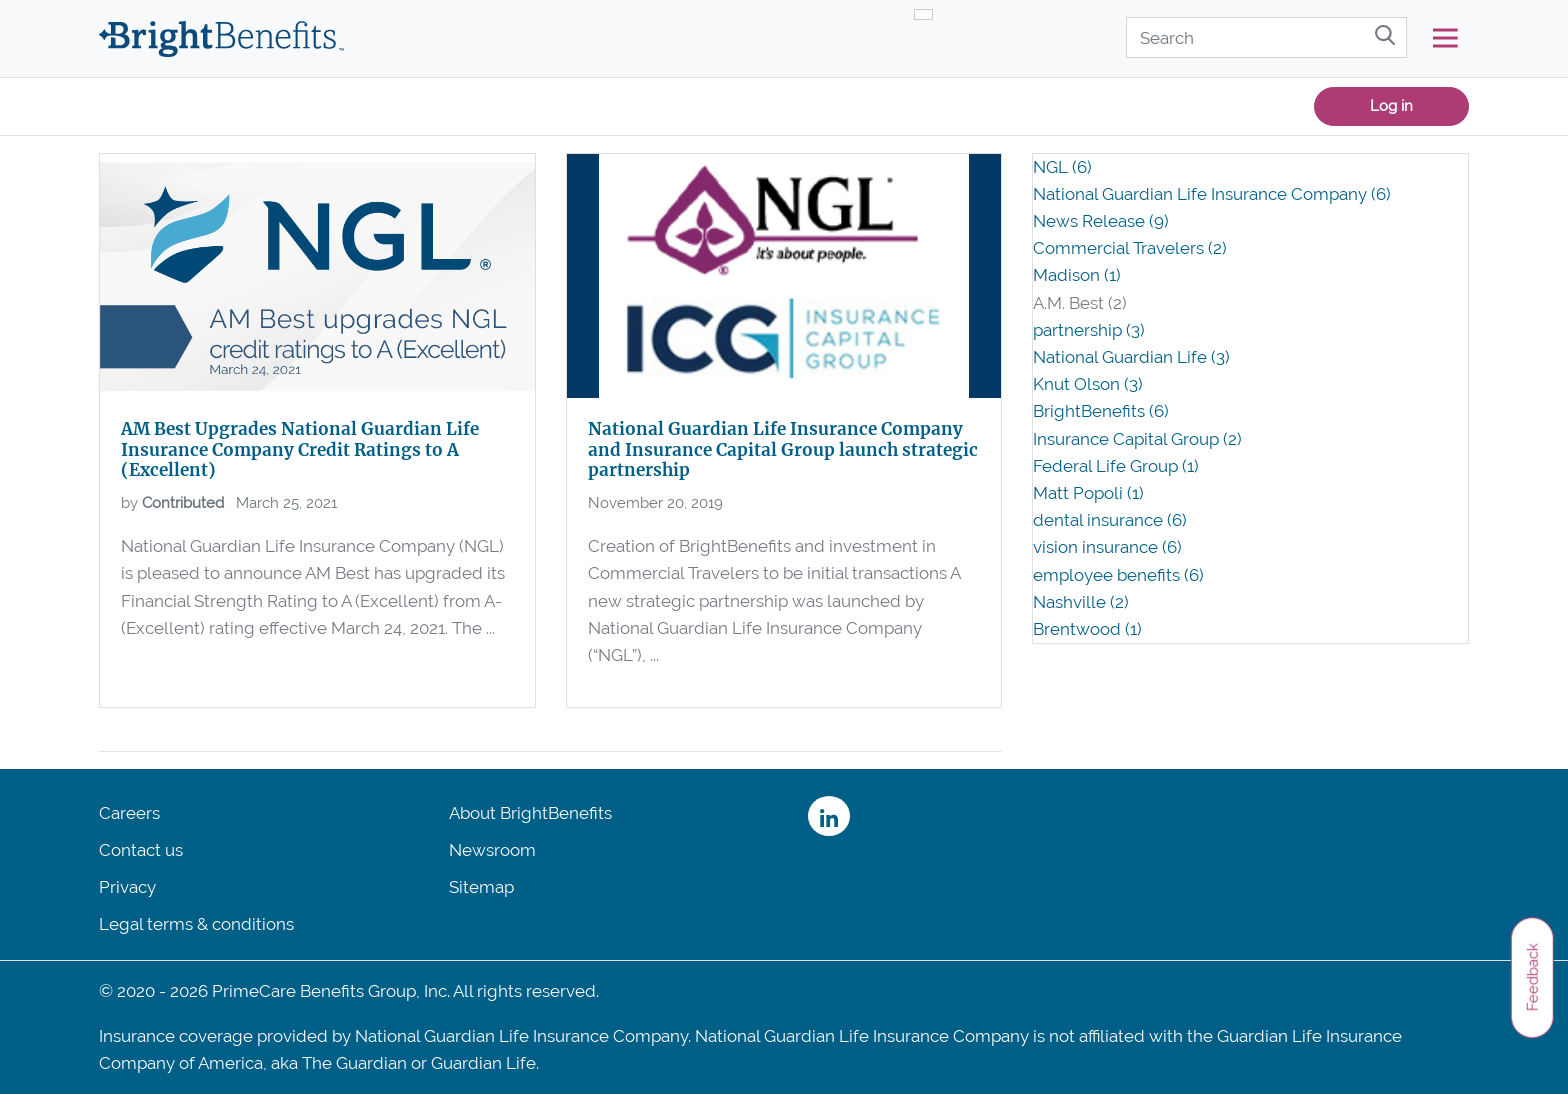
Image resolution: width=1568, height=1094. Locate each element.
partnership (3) (1089, 330)
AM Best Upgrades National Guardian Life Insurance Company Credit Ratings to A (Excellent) (300, 449)
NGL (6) (1062, 167)
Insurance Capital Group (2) (1137, 439)
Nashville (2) (1081, 602)
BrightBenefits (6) (1101, 411)
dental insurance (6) (1110, 520)
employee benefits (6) (1118, 575)
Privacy (127, 887)
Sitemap (481, 887)
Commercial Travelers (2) (1130, 248)
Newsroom (492, 850)
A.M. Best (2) (1080, 303)
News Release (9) (1101, 221)
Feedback (1532, 977)
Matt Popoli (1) (1088, 493)
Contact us (141, 850)
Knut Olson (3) (1088, 384)
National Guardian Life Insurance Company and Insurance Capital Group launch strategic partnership (783, 449)
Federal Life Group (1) (1116, 466)
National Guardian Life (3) (1131, 357)
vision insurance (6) (1107, 547)
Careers (129, 813)
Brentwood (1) (1087, 629)
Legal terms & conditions (196, 924)
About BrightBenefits (530, 813)
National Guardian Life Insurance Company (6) (1212, 194)
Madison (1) (1077, 275)
